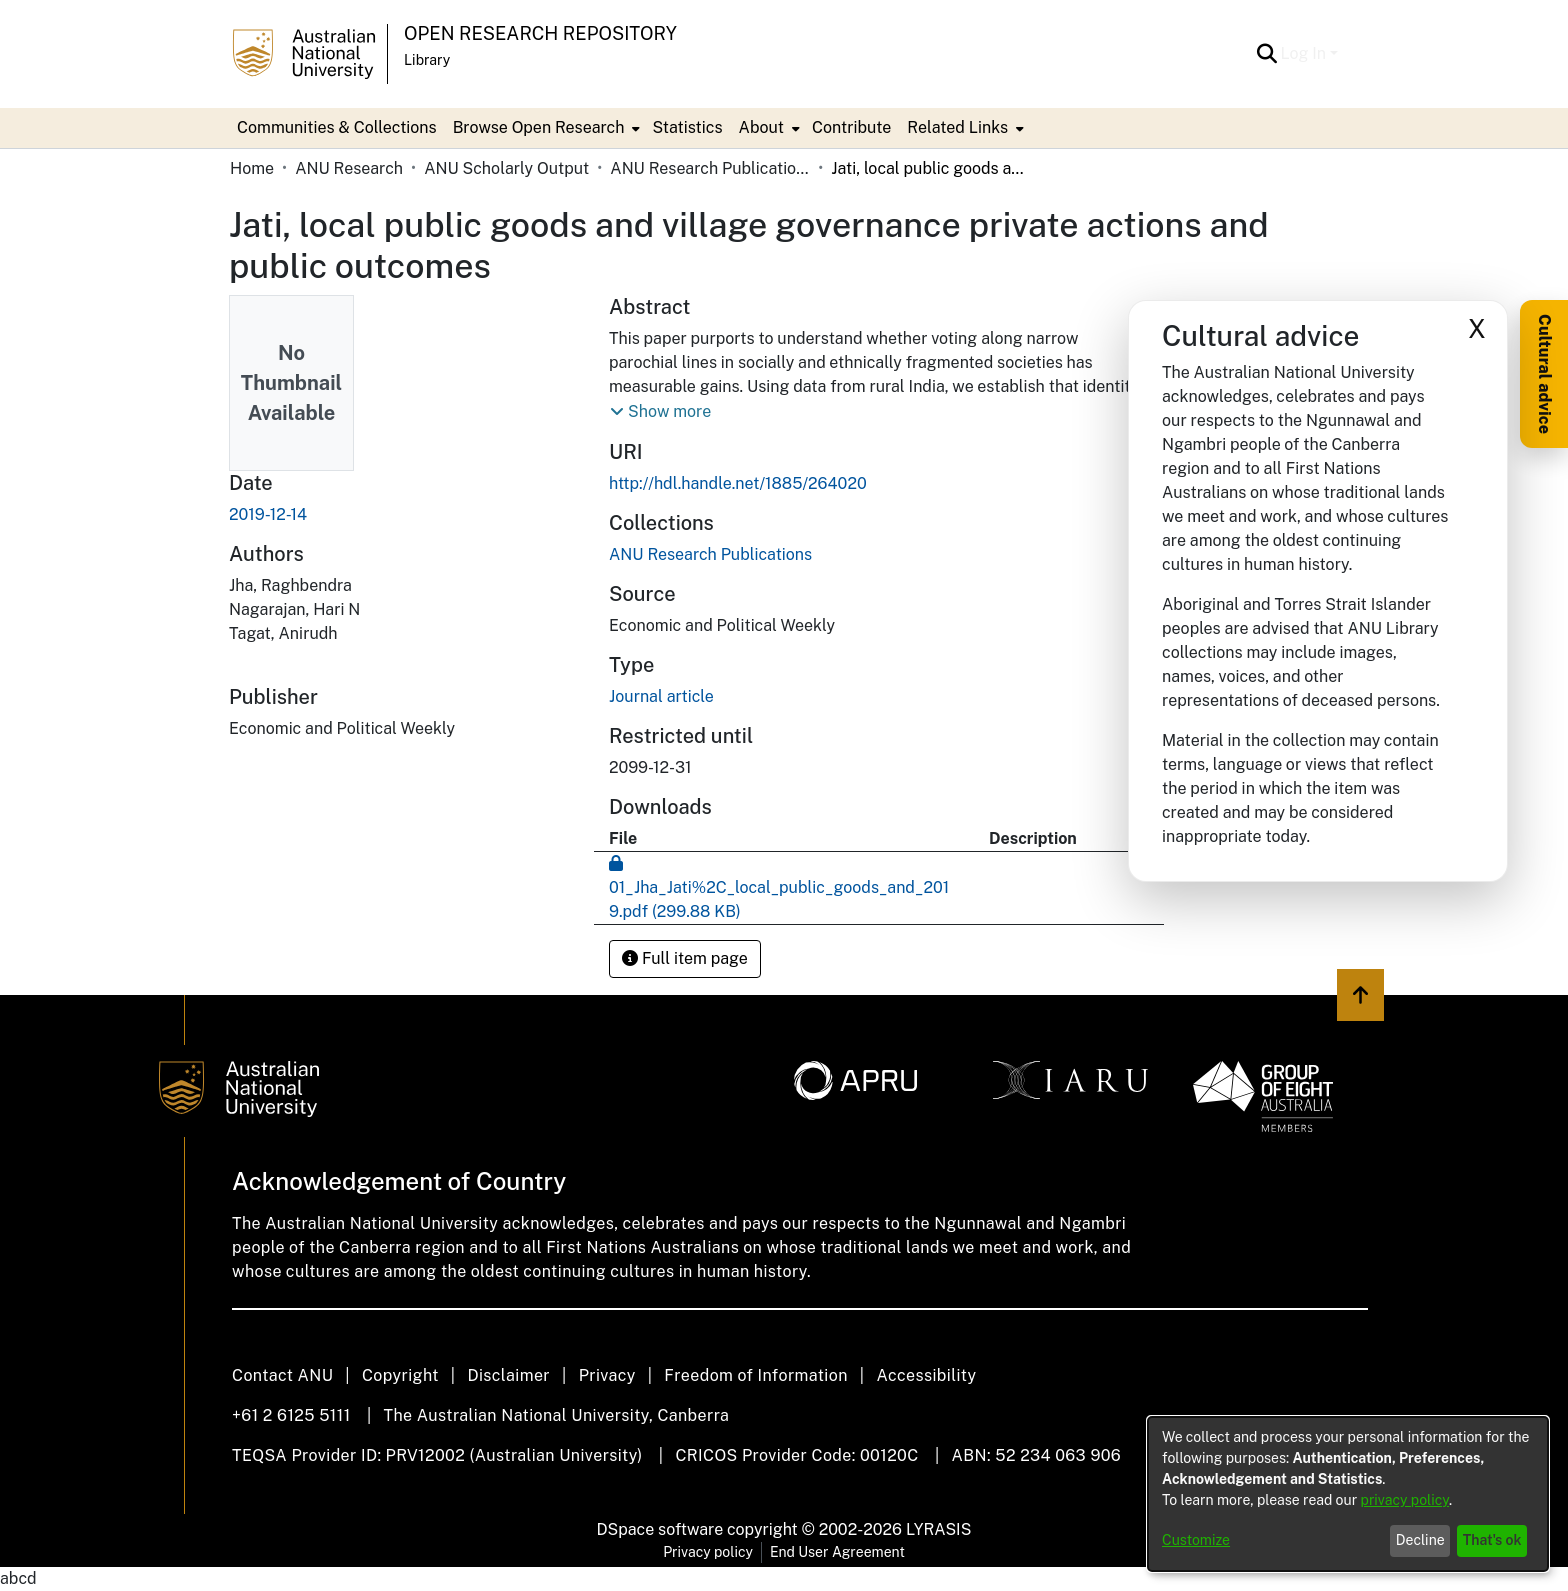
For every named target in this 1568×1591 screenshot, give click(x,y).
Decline (1420, 1540)
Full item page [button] (685, 958)
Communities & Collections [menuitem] (337, 127)
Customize (1196, 1540)
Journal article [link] (661, 696)
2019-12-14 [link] (268, 514)
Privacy (607, 1375)
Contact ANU (282, 1375)
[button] (1267, 54)
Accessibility (926, 1375)
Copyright (400, 1375)
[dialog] (1348, 1494)
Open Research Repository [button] (540, 33)
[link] (710, 554)
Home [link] (252, 168)
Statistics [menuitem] (687, 127)
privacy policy (1405, 1500)
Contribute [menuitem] (851, 127)
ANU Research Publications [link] (710, 168)
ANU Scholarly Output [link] (506, 168)
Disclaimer (508, 1375)
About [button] (761, 127)
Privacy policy (708, 1552)
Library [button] (427, 60)
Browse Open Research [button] (539, 127)
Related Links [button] (957, 127)
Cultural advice (1544, 374)
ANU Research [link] (349, 168)
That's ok (1492, 1540)
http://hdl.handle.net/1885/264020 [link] (738, 483)
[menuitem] (545, 128)
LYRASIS (938, 1529)
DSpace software (660, 1529)
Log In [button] (1305, 53)
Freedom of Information (755, 1375)
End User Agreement (837, 1552)
